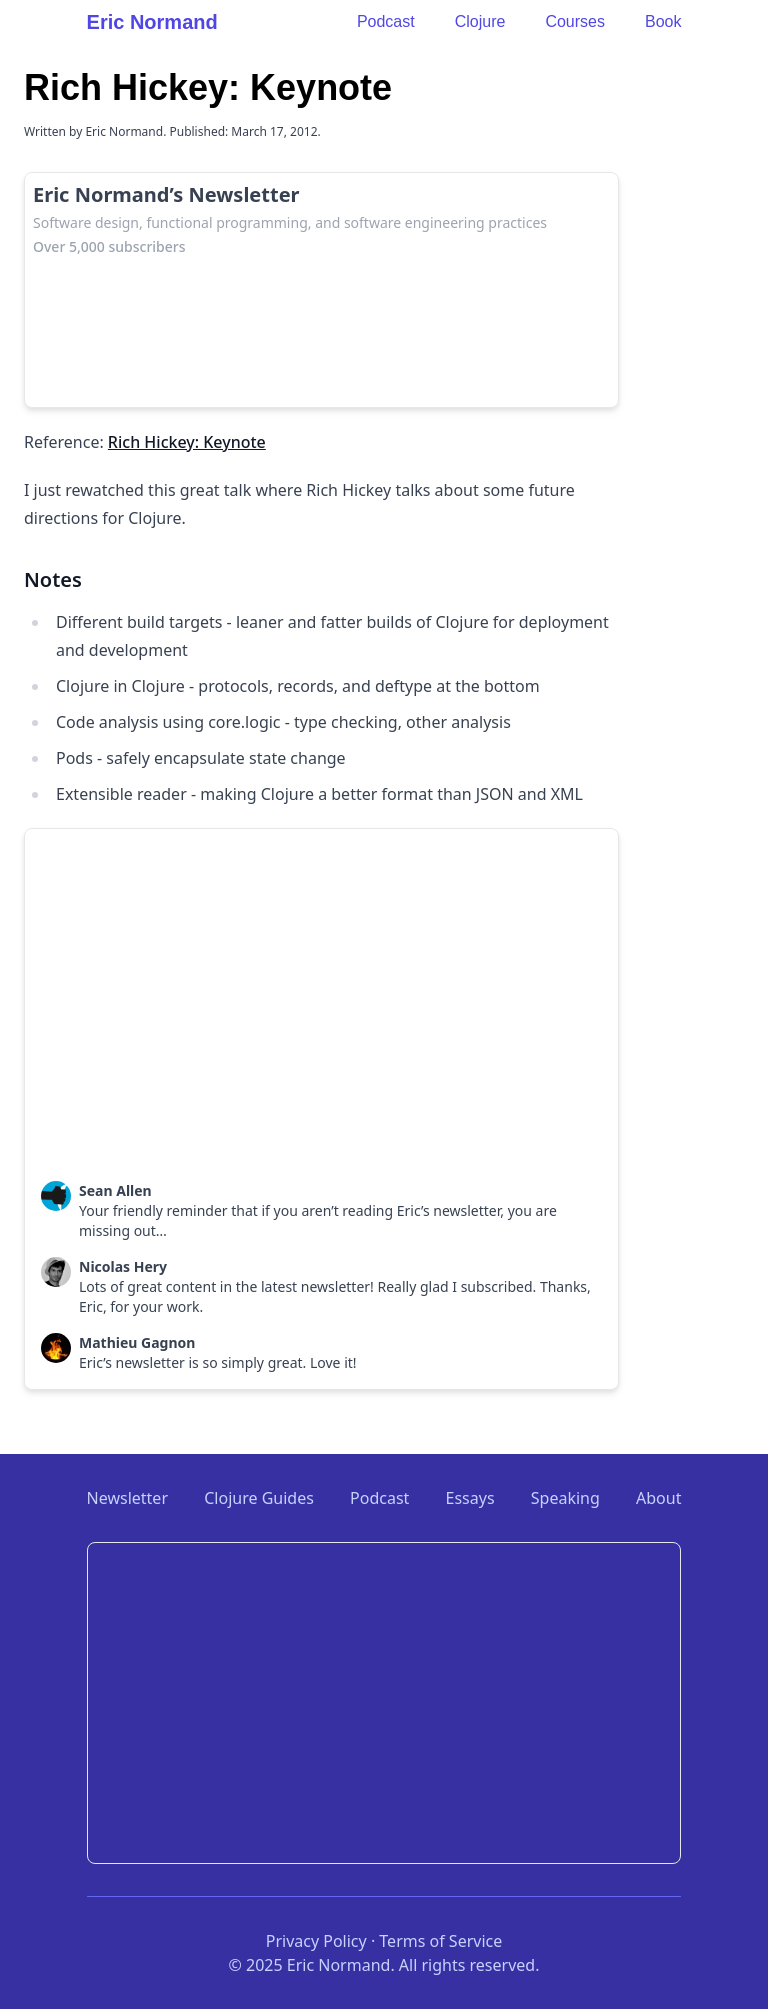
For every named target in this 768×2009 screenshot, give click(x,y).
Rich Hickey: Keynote (187, 442)
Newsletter (127, 1498)
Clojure (480, 21)
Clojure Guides (259, 1498)
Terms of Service (440, 1941)
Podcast (386, 21)
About (658, 1498)
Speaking (565, 1498)
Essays (470, 1498)
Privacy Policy (316, 1941)
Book (663, 21)
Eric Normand (152, 22)
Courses (575, 21)
